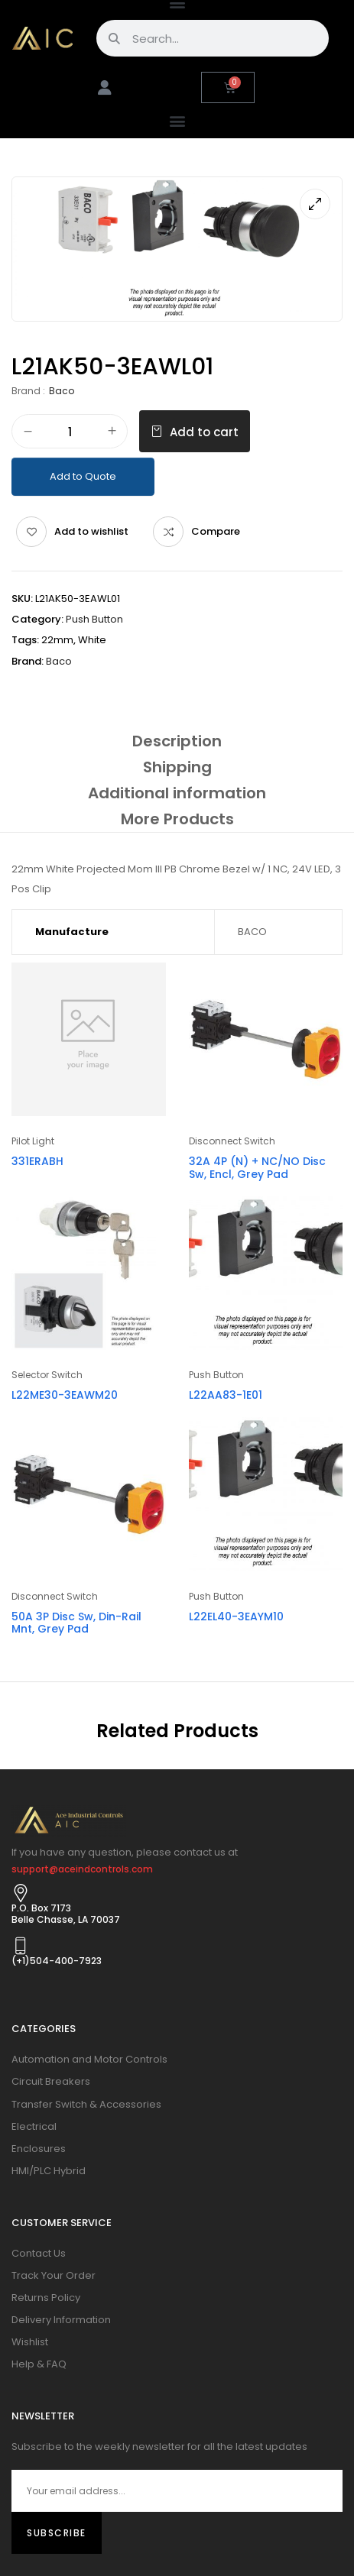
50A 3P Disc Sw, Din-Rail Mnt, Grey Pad (76, 1623)
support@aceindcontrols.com (82, 1868)
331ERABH (37, 1161)
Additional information (177, 793)
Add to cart (204, 432)
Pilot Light (32, 1140)
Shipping (177, 767)
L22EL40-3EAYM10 (236, 1616)
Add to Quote (83, 476)
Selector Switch (47, 1374)
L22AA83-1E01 (225, 1395)
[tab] (177, 741)
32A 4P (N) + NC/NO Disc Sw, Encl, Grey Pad (257, 1168)
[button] (177, 120)
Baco (61, 390)
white (92, 640)
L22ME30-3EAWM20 (64, 1395)
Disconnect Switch (232, 1140)
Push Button (94, 619)
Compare (215, 531)
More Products (177, 819)
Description (177, 741)
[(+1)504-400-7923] (20, 1946)
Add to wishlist (91, 531)
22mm (57, 640)
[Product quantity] (69, 432)
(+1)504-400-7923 (56, 1960)
